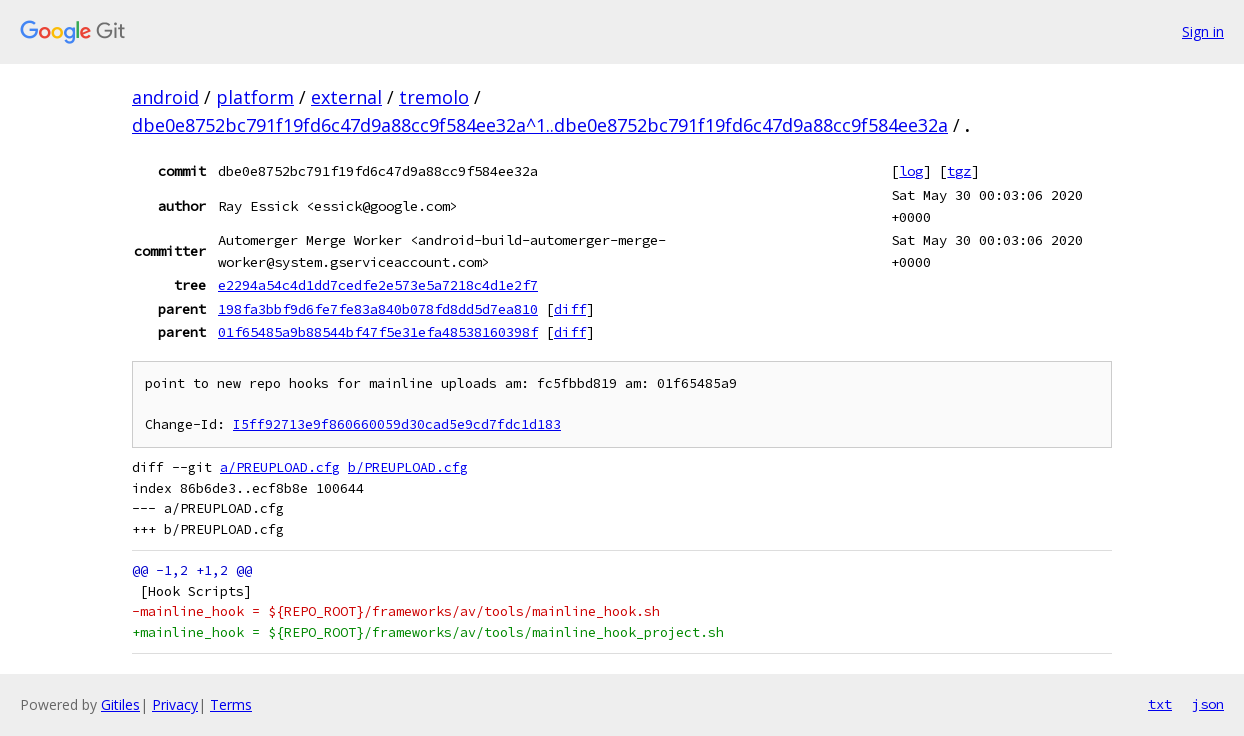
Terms (231, 704)
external (346, 97)
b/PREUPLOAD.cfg (408, 467)
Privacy (175, 704)
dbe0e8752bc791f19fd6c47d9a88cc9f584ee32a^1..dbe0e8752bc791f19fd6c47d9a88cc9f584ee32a (540, 125)
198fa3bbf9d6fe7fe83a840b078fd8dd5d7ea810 (378, 309)
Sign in (1203, 31)
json (1208, 704)
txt (1160, 704)
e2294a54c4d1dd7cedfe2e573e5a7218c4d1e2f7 (378, 285)
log (911, 171)
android (165, 97)
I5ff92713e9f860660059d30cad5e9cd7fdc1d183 (397, 424)
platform (255, 97)
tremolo (434, 97)
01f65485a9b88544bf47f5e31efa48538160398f (378, 332)
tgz (959, 171)
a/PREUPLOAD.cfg (280, 467)
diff (570, 309)
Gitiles (120, 704)
